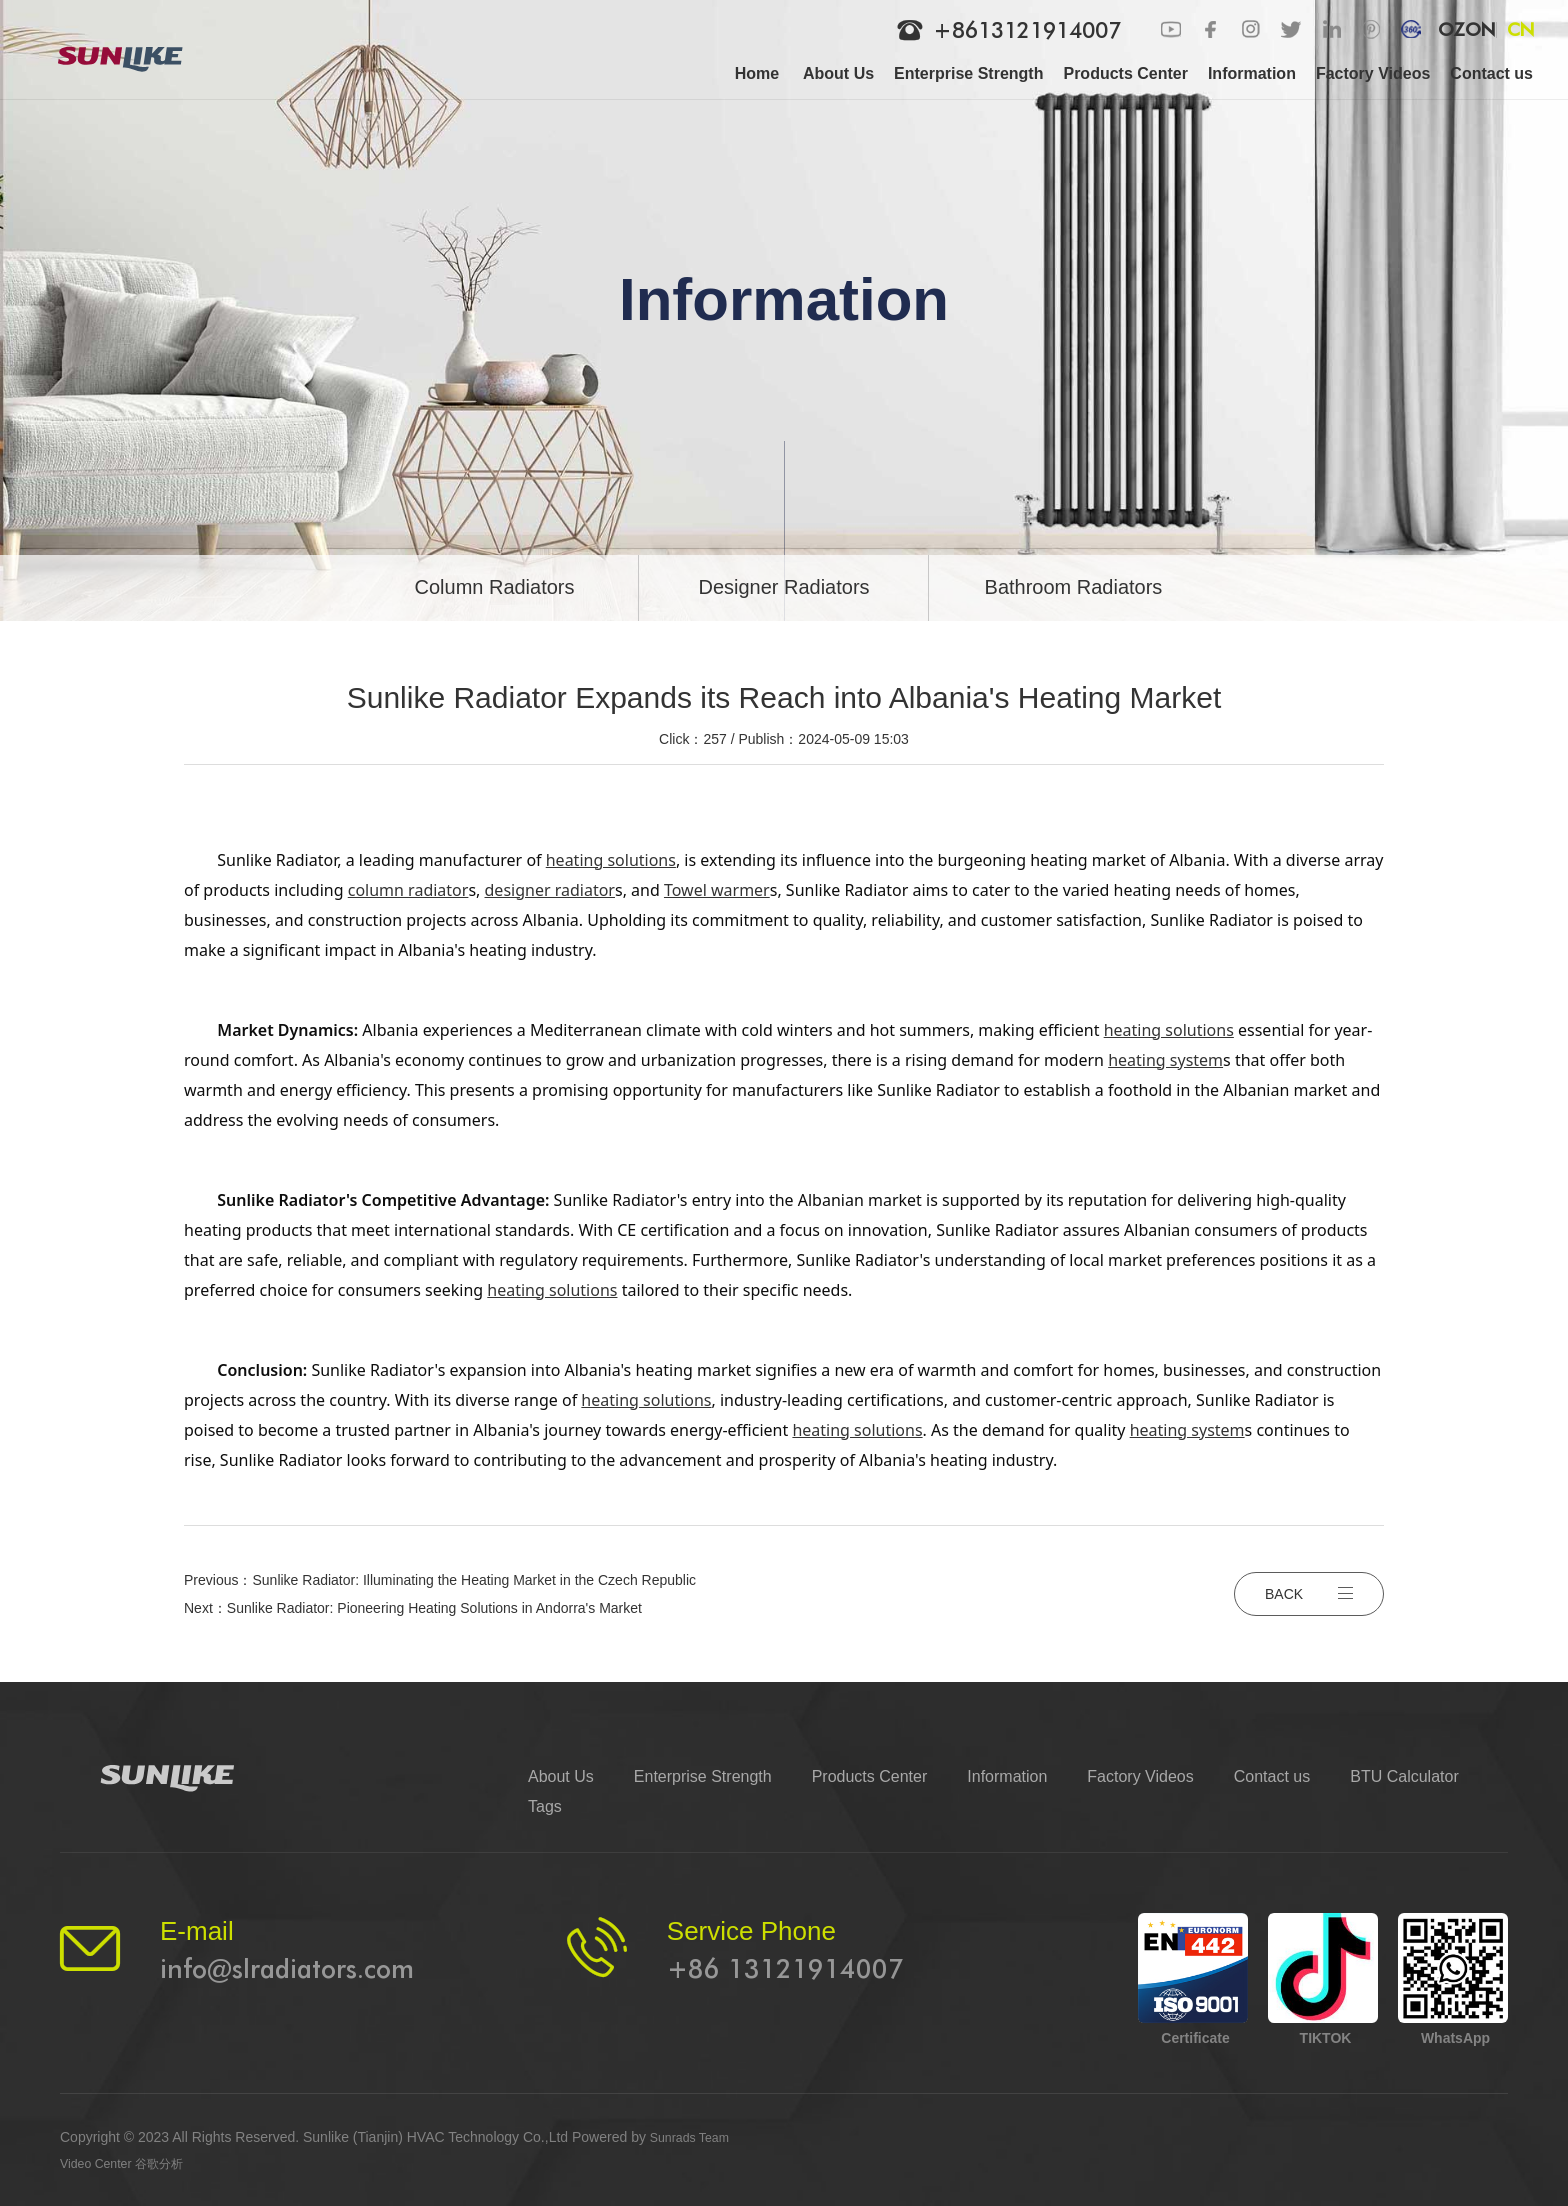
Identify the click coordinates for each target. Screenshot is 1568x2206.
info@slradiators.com (287, 1968)
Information (1007, 1776)
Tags (545, 1806)
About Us (561, 1776)
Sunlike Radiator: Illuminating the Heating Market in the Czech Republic (474, 1580)
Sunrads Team (695, 2137)
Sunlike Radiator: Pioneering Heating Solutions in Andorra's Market (434, 1608)
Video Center (100, 2163)
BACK (1309, 1594)
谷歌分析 (173, 2163)
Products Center (870, 1776)
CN (1520, 29)
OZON (1465, 29)
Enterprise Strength (703, 1776)
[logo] (133, 50)
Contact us (1272, 1776)
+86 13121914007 (785, 1968)
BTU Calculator (1404, 1776)
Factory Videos (1140, 1776)
